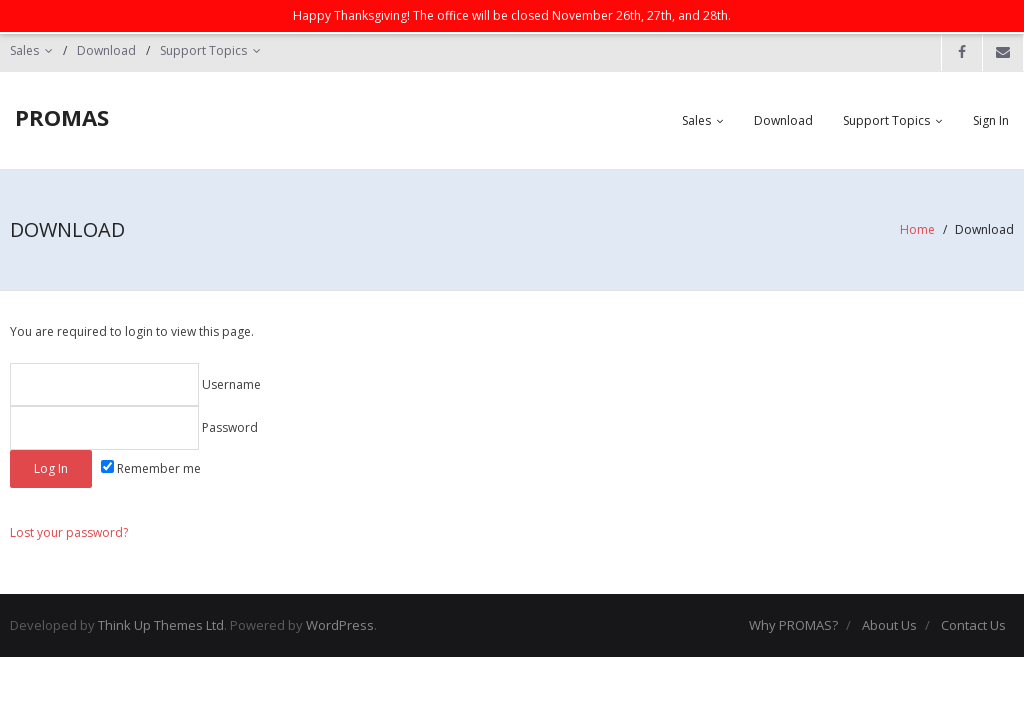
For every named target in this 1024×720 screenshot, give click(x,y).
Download (106, 50)
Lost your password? (69, 532)
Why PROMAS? (793, 625)
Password (134, 427)
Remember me (151, 468)
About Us (889, 625)
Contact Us (973, 625)
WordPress (340, 625)
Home (917, 229)
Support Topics (203, 50)
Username (135, 384)
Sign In (991, 120)
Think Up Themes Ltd (161, 625)
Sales (24, 50)
